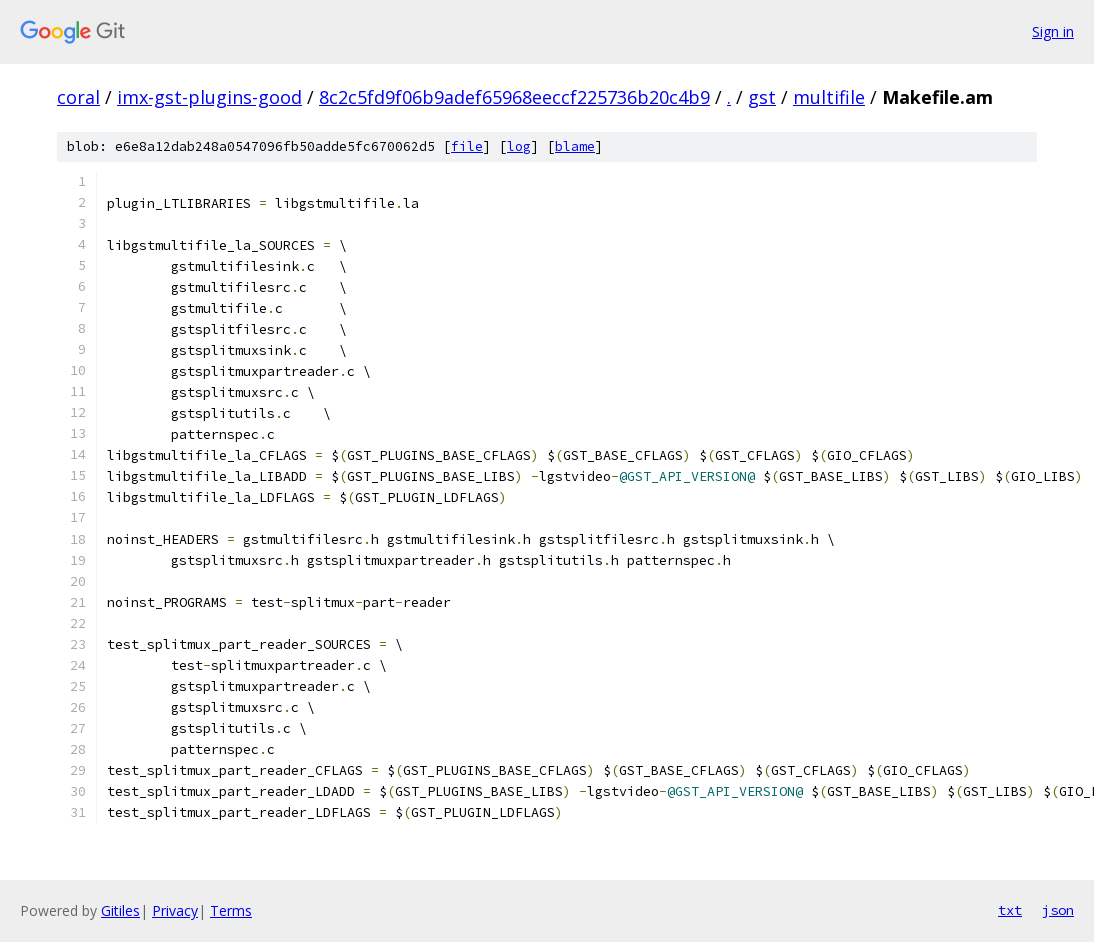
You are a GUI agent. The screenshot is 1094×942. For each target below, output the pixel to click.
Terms (231, 910)
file (467, 146)
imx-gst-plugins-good (209, 97)
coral (78, 97)
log (519, 146)
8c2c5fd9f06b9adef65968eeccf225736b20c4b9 (514, 97)
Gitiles (120, 910)
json (1058, 910)
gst (762, 97)
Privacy (175, 910)
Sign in (1053, 31)
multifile (829, 97)
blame (575, 146)
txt (1010, 910)
